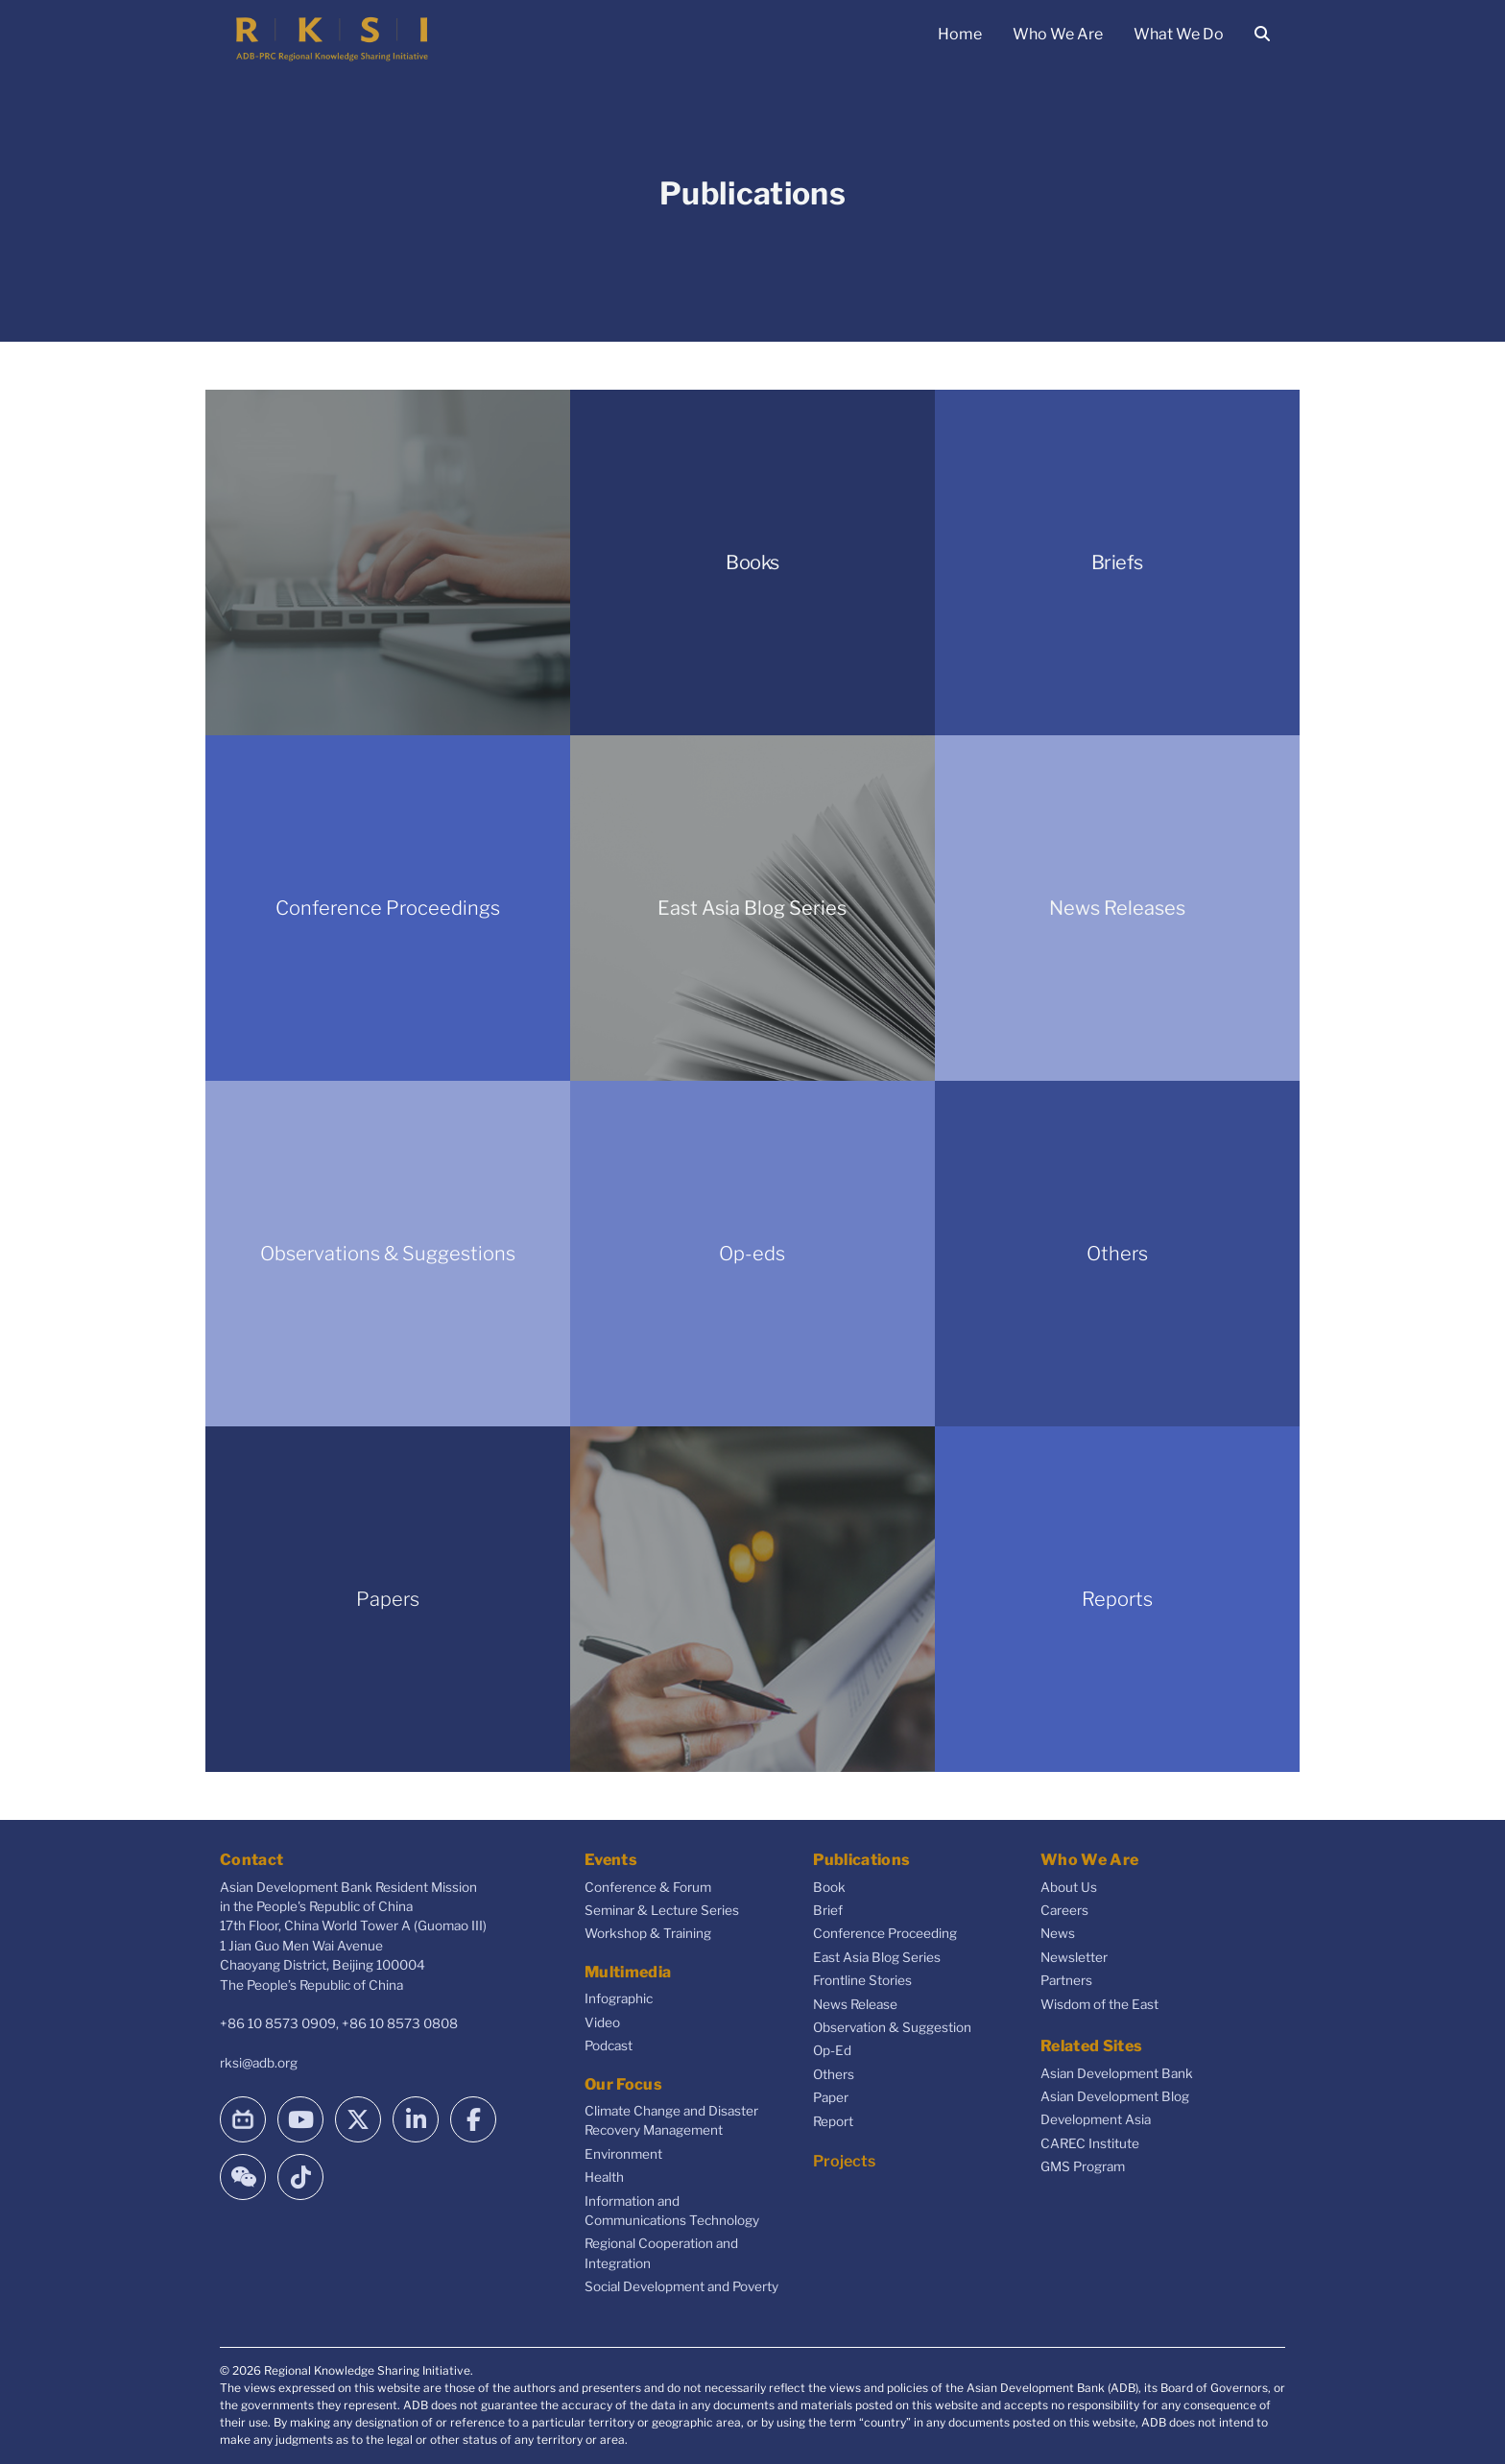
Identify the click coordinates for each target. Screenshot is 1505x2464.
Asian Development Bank (1116, 2073)
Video (602, 2022)
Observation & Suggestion (892, 2027)
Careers (1064, 1910)
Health (604, 2177)
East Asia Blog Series (752, 908)
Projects (844, 2161)
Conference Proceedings (387, 908)
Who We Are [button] (1058, 34)
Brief (828, 1910)
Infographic (619, 1998)
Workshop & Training (648, 1933)
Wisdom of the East (1099, 2004)
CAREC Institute (1089, 2143)
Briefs (1117, 562)
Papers (387, 1599)
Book (829, 1887)
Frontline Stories (862, 1980)
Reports (1117, 1599)
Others (1117, 1253)
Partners (1066, 1980)
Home (960, 34)
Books (752, 562)
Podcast (609, 2045)
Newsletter (1074, 1957)
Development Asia (1095, 2119)
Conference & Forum (648, 1887)
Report (833, 2121)
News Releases (1117, 908)
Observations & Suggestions (387, 1253)
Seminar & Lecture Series (662, 1910)
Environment (623, 2154)
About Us (1068, 1887)
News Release (855, 2004)
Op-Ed (832, 2050)
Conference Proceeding (885, 1933)
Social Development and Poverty (681, 2286)
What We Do (1179, 34)
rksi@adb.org (259, 2062)
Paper (830, 2097)
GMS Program (1082, 2166)
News (1057, 1933)
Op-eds (752, 1253)
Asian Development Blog (1114, 2096)
